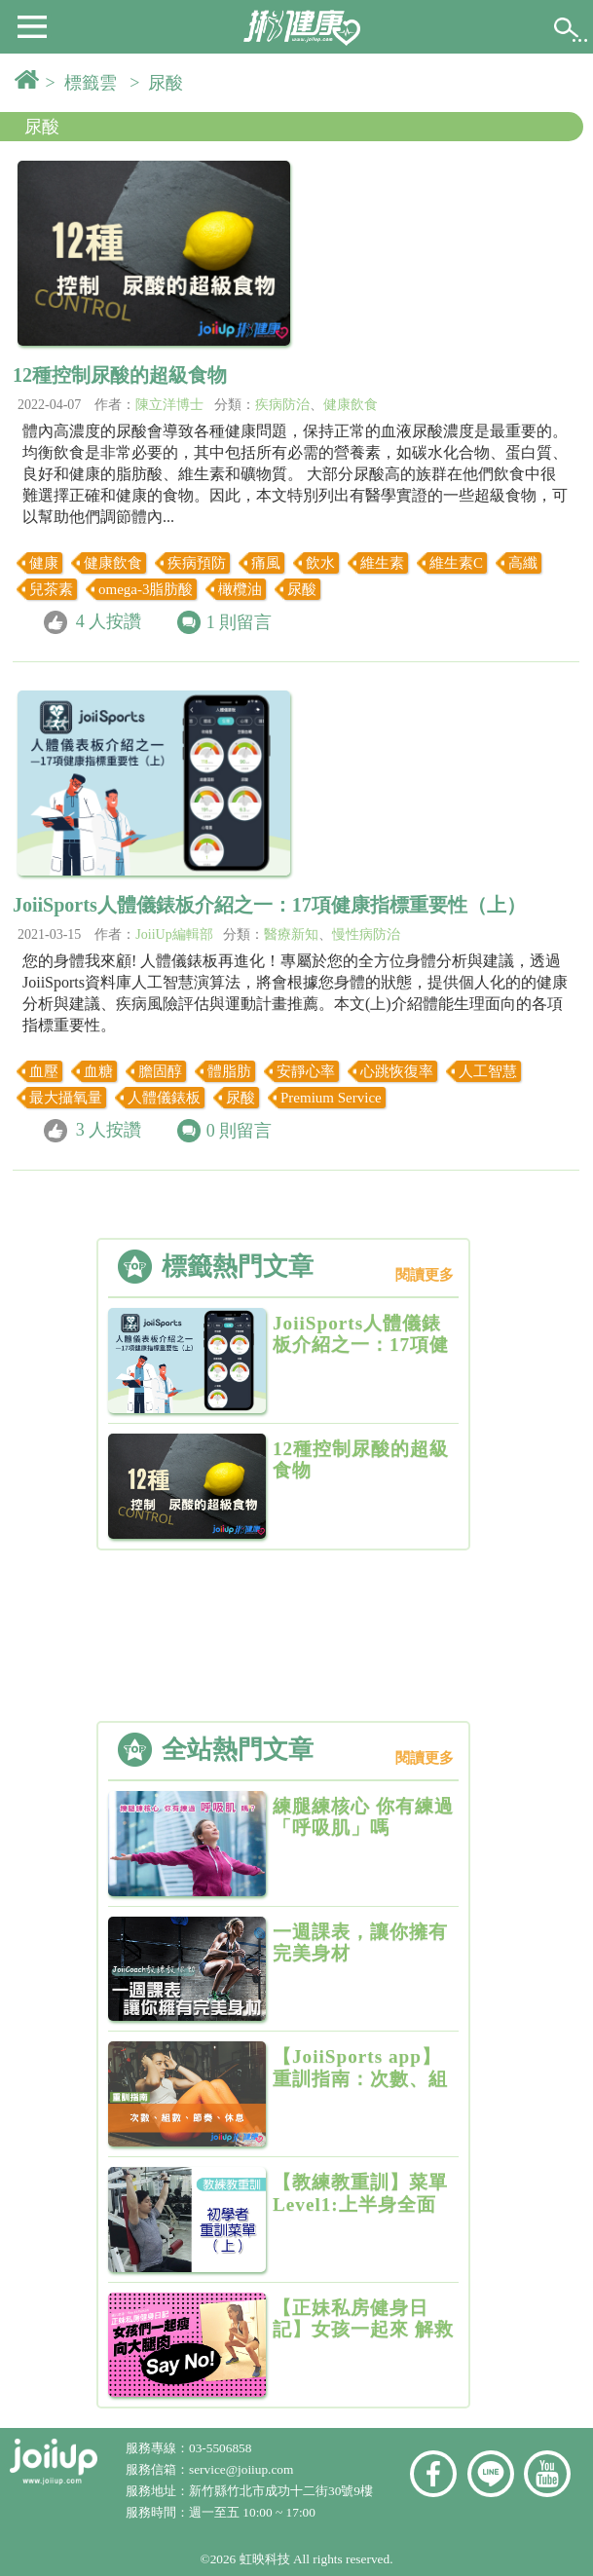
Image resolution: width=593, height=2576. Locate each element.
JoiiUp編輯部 (173, 934)
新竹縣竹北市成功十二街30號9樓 (281, 2490)
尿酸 (41, 126)
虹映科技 (265, 2559)
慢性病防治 (366, 934)
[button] (32, 25)
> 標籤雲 (86, 83)
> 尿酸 (161, 83)
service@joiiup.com (243, 2469)
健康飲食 (350, 404)
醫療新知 (291, 934)
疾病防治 (282, 404)
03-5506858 (220, 2448)
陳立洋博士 (169, 404)
